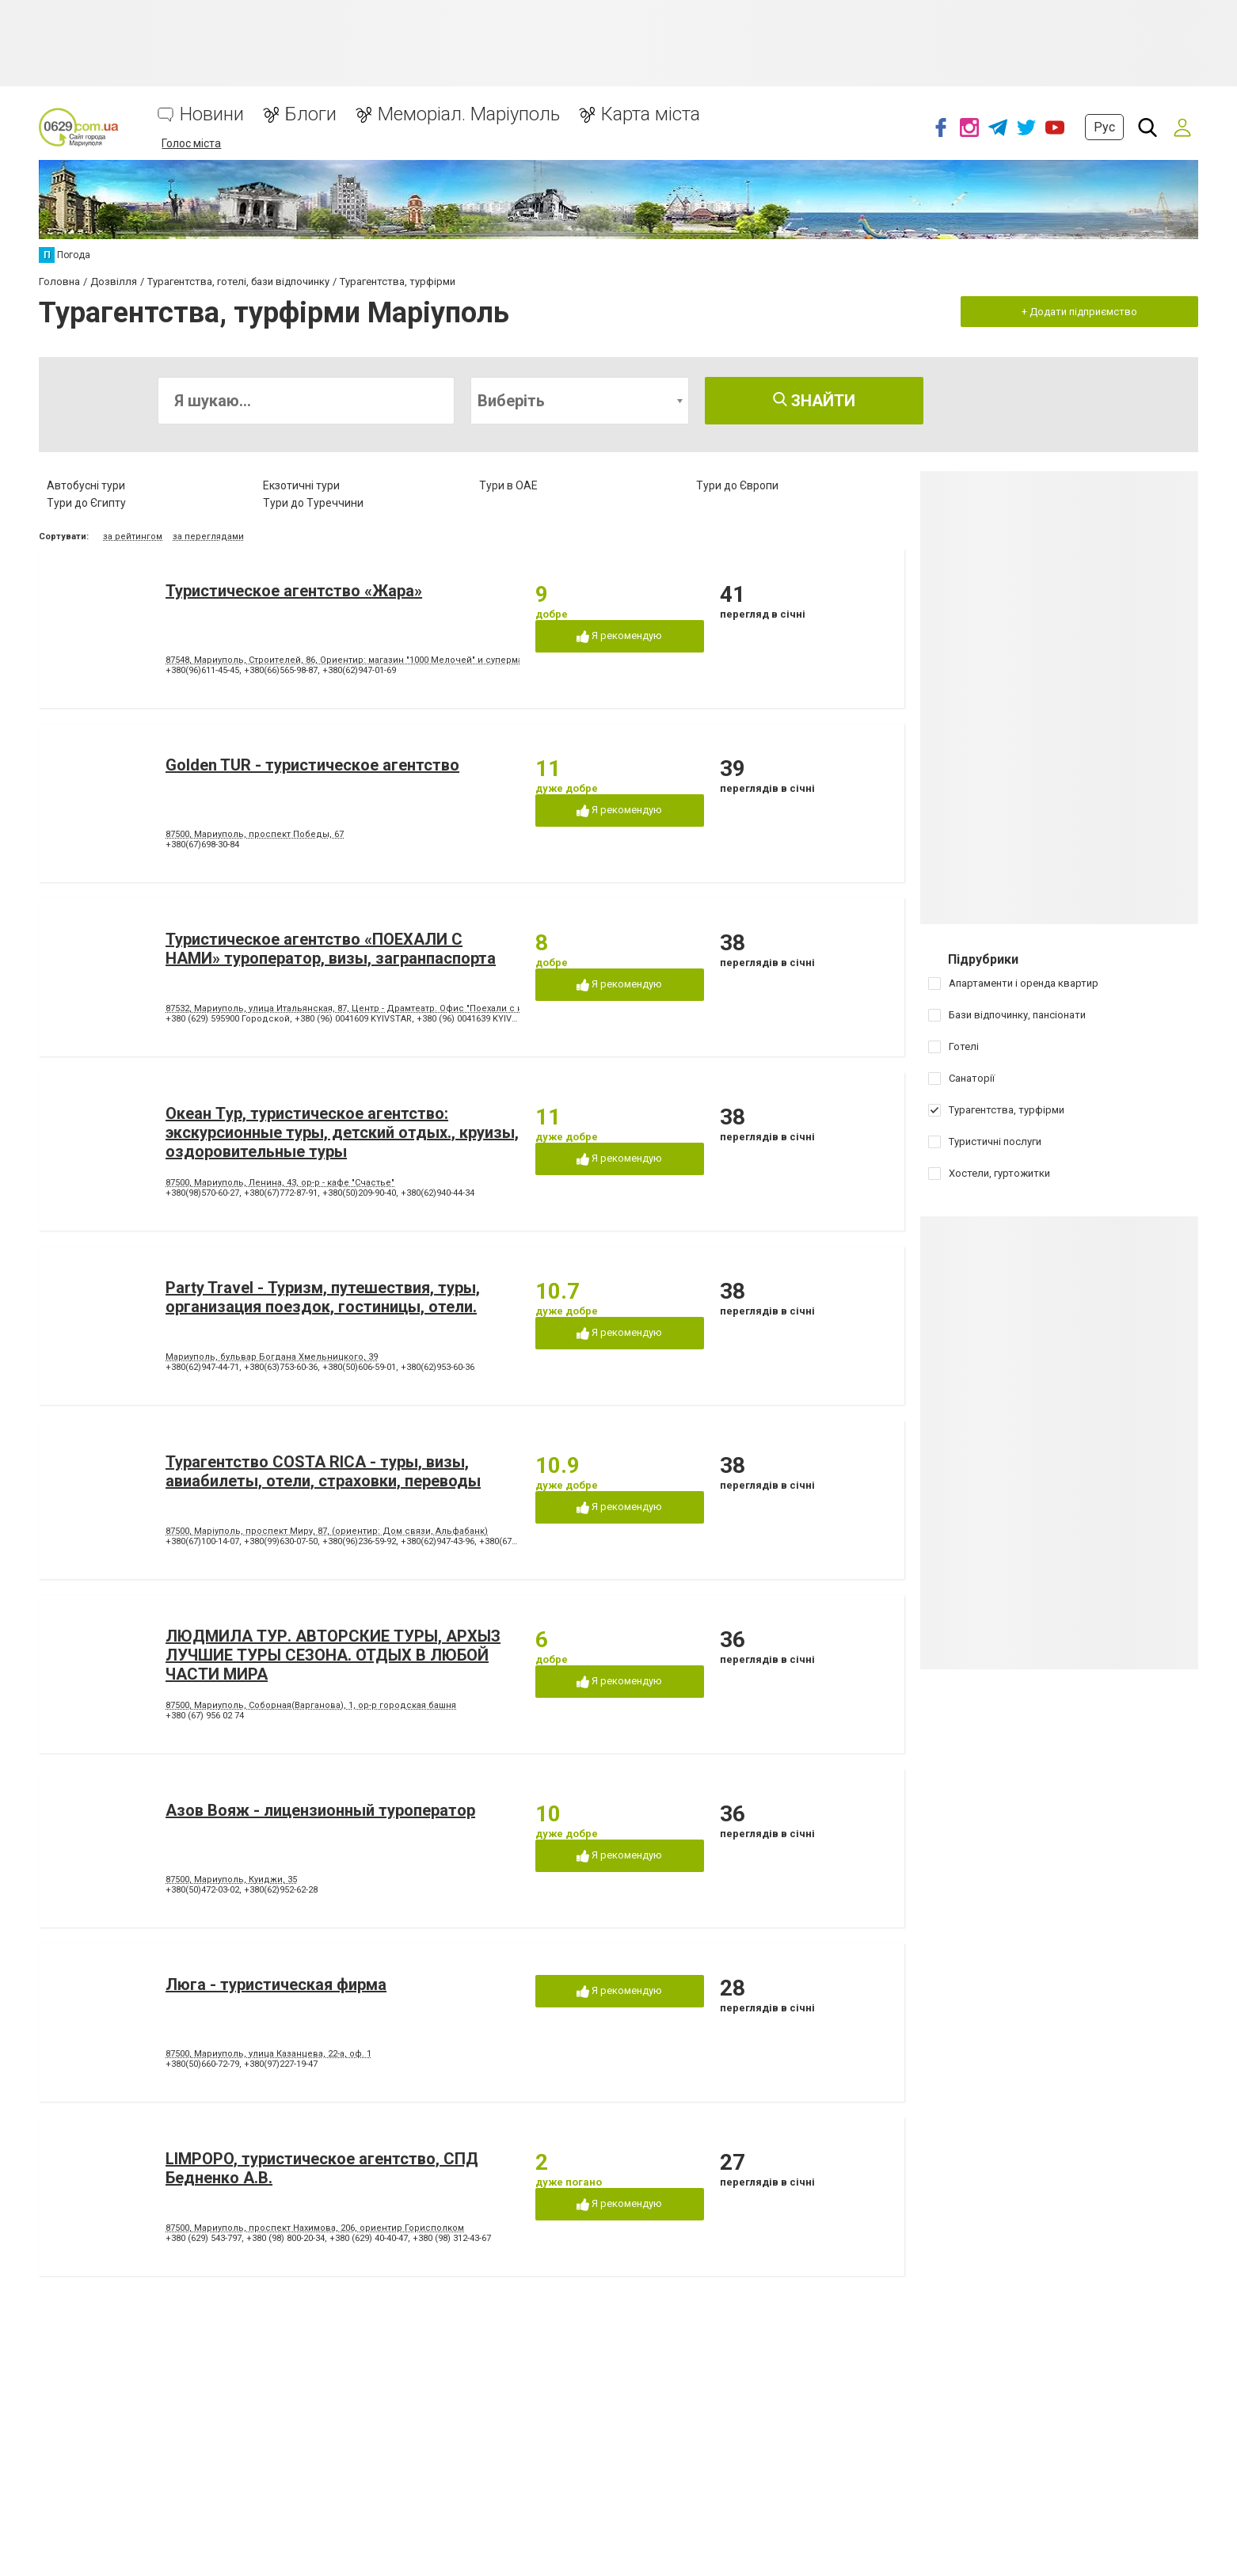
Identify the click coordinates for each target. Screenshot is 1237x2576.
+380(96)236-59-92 (359, 1541)
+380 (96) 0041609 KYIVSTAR (353, 1019)
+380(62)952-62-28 (281, 1890)
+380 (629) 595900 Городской (228, 1019)
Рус (1104, 127)
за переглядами (208, 536)
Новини (212, 114)
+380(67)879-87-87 (516, 1541)
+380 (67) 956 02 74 (205, 1715)
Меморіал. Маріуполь (469, 114)
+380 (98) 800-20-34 (285, 2238)
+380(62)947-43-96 (437, 1541)
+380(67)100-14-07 (202, 1541)
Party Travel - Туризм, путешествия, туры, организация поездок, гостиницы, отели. (323, 1297)
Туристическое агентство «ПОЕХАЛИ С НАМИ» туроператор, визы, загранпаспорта (331, 949)
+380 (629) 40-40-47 (368, 2238)
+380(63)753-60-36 (281, 1367)
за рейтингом (132, 536)
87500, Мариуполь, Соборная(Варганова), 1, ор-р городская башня (311, 1705)
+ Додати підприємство (1079, 312)
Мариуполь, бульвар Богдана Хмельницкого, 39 (272, 1357)
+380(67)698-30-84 (202, 844)
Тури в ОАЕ (508, 485)
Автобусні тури (86, 485)
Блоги (311, 114)
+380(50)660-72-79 (202, 2064)
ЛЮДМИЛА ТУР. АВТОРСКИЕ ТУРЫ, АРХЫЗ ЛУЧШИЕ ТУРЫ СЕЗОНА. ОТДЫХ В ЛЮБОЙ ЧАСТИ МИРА (333, 1655)
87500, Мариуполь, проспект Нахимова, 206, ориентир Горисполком (315, 2228)
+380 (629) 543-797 (204, 2238)
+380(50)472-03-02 (202, 1890)
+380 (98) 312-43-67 (452, 2238)
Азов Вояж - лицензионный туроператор (320, 1810)
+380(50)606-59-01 (359, 1367)
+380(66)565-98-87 (281, 670)
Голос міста (191, 143)
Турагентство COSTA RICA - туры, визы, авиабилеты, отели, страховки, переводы (323, 1471)
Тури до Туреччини (313, 503)
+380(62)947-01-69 (359, 670)
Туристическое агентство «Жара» (294, 590)
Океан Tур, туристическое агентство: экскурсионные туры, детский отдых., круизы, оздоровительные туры (342, 1132)
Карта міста (650, 114)
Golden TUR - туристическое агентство (312, 764)
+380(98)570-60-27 (202, 1193)
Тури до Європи (737, 485)
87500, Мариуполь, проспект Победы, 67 (255, 834)
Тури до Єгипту (86, 503)
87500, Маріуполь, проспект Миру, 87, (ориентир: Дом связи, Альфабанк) (327, 1531)
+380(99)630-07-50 (281, 1541)
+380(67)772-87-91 (281, 1193)
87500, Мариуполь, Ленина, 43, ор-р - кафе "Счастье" (280, 1183)
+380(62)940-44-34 (437, 1193)
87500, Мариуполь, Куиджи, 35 (231, 1879)
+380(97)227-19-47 (281, 2064)
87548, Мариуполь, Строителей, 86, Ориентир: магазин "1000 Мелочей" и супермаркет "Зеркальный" (386, 660)
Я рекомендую (619, 636)
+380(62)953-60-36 (437, 1367)
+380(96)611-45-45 (202, 670)
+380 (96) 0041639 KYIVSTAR (475, 1019)
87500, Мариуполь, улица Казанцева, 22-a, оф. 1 (268, 2054)
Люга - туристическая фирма (276, 1984)
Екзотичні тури (301, 485)
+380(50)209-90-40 (359, 1193)
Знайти (814, 400)
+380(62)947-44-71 (202, 1367)
